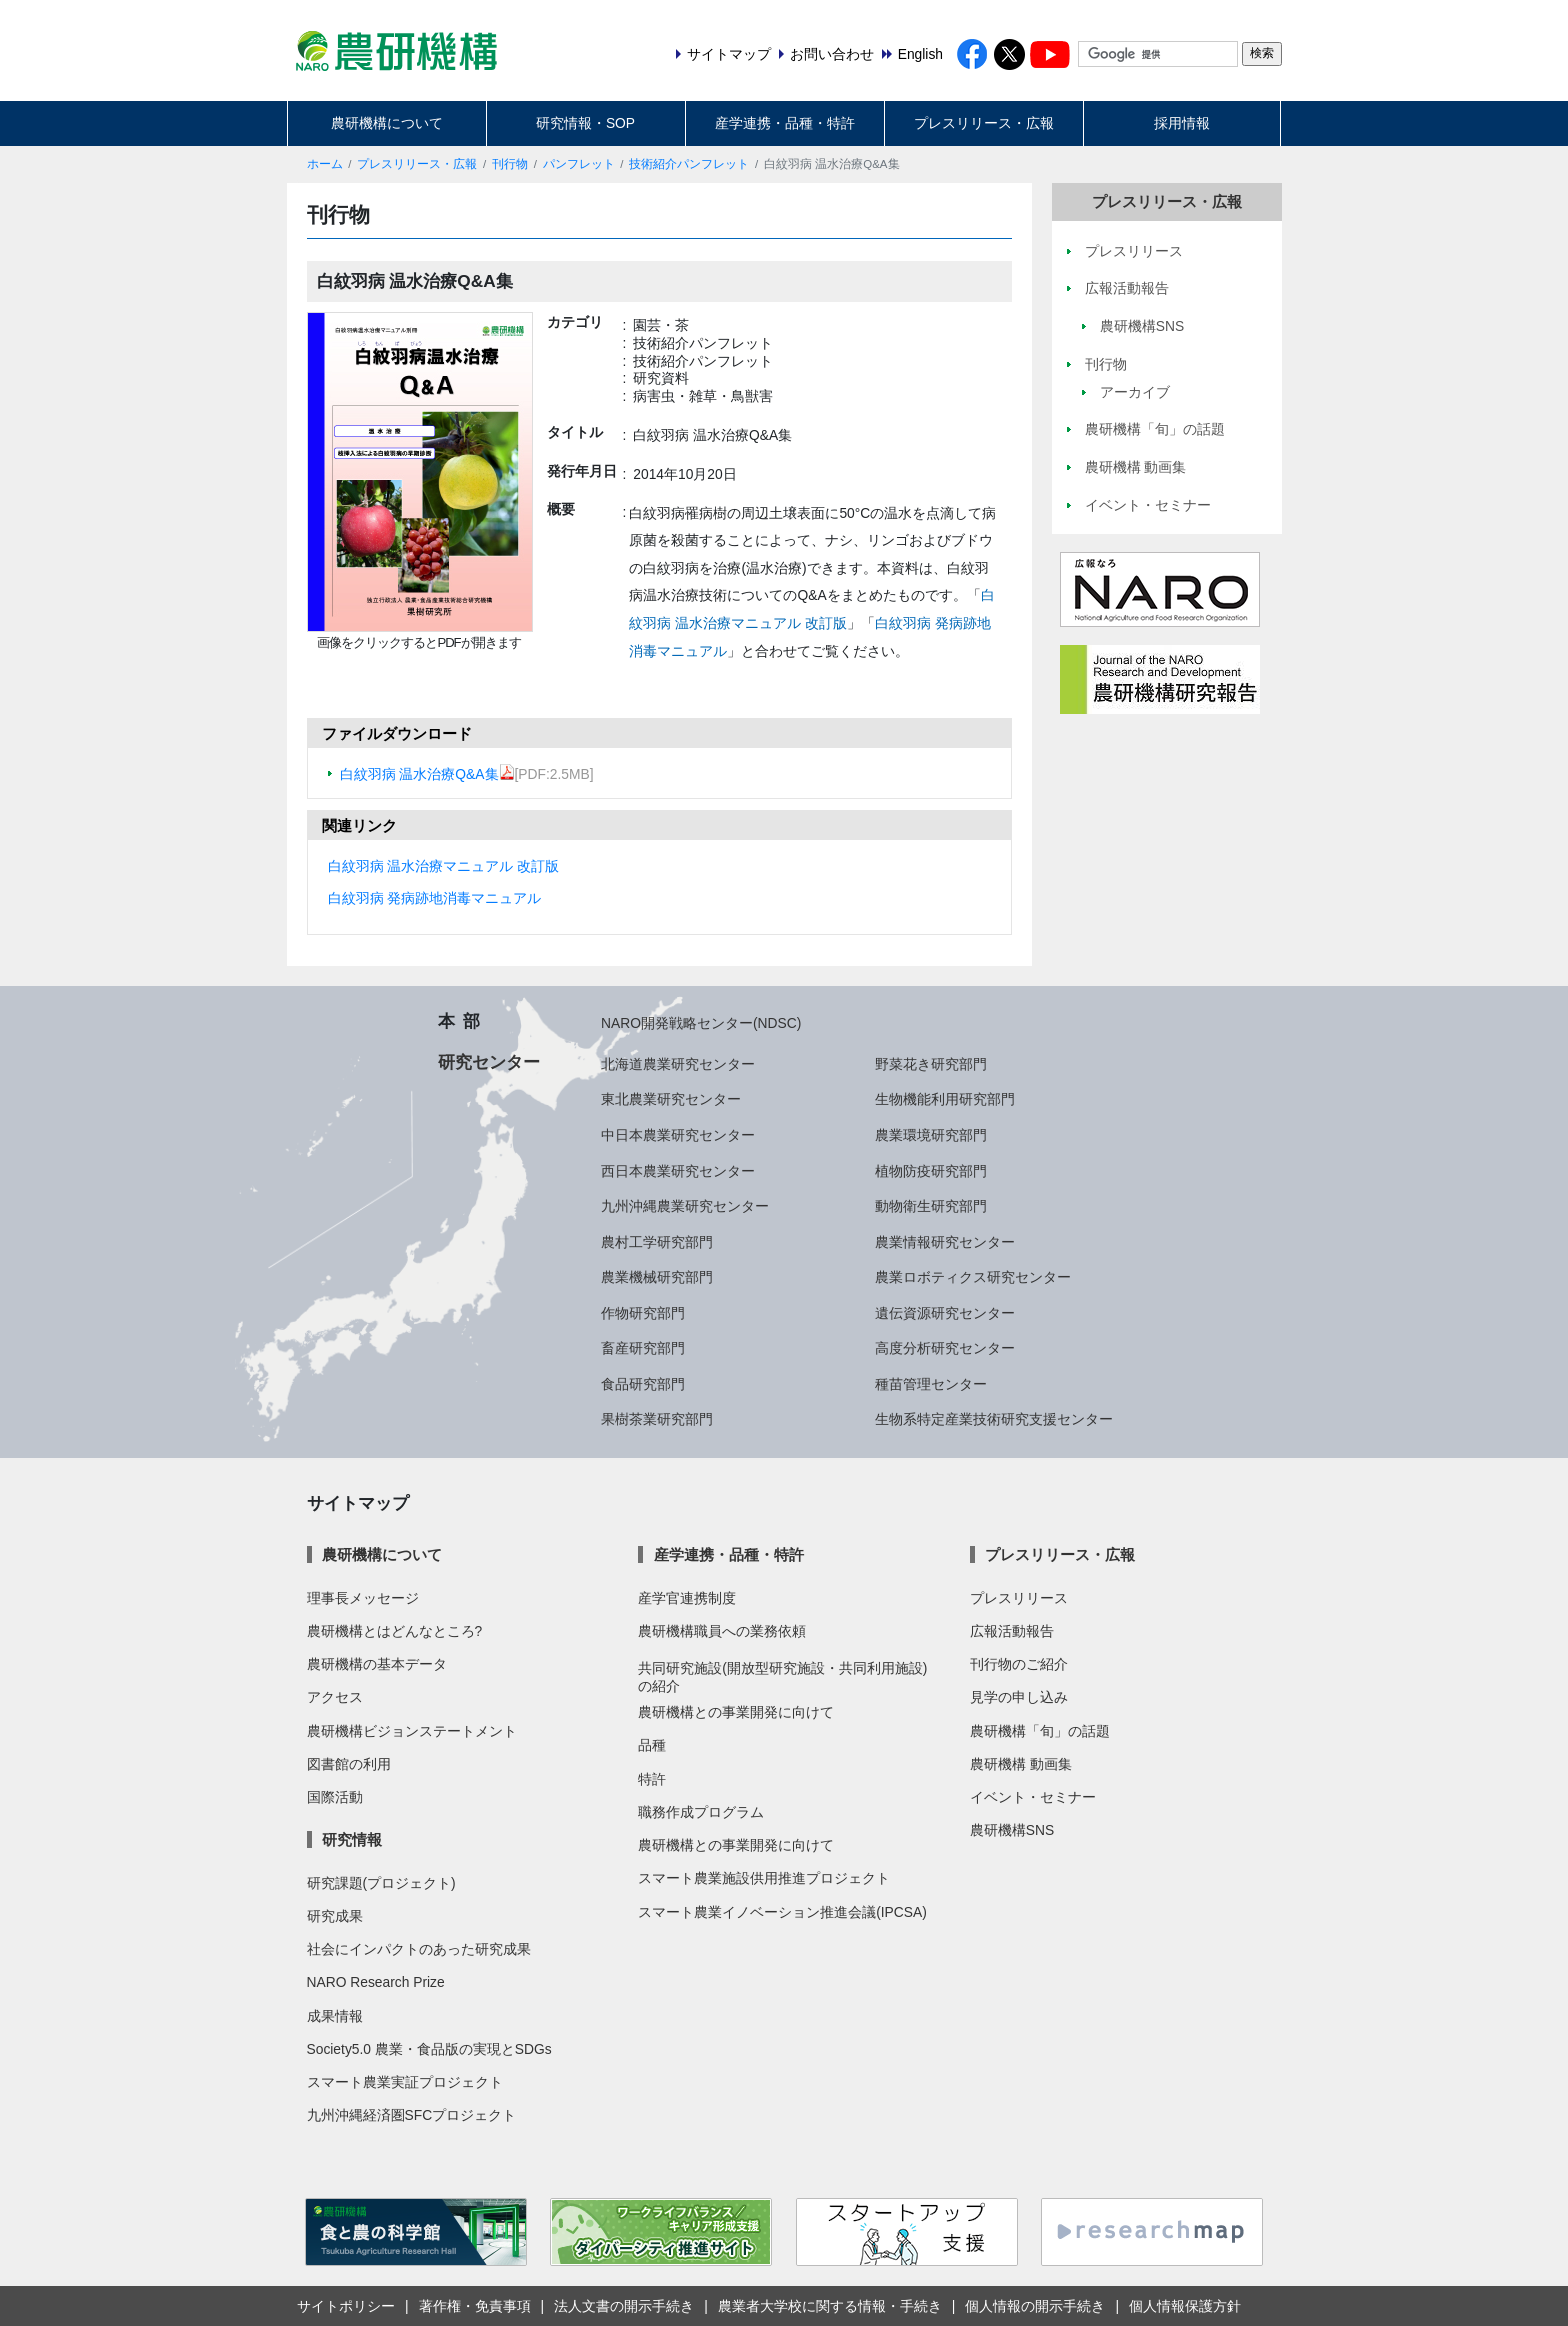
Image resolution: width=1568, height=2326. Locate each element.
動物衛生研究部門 (931, 1206)
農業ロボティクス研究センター (973, 1277)
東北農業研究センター (671, 1099)
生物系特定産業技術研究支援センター (994, 1419)
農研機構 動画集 (1021, 1764)
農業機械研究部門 (657, 1277)
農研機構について (387, 123)
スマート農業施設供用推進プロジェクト (764, 1878)
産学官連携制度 (687, 1598)
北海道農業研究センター (678, 1064)
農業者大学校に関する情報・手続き (830, 2306)
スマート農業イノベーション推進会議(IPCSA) (782, 1912)
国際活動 (335, 1797)
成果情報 (335, 2016)
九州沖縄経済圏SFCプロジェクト (412, 2115)
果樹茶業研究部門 (657, 1419)
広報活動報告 (1012, 1631)
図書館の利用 (349, 1764)
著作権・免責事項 (475, 2306)
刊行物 (510, 164)
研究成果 (335, 1916)
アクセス (335, 1697)
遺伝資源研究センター (945, 1313)
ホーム (325, 164)
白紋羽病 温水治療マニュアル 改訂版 (444, 866)
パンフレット (579, 164)
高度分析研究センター (945, 1348)
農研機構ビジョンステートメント (412, 1731)
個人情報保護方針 (1185, 2306)
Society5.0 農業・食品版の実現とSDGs (429, 2049)
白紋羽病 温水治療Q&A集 (427, 774)
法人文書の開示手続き (624, 2306)
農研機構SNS (1012, 1830)
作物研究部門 (643, 1313)
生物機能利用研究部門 (945, 1099)
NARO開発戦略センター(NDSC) (701, 1023)
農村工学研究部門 (657, 1242)
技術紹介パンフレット (689, 164)
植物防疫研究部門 (931, 1171)
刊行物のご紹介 (1019, 1664)
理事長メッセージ (363, 1598)
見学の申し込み (1019, 1697)
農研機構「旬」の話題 (1040, 1731)
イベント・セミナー (1033, 1797)
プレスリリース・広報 (984, 123)
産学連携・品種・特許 (785, 123)
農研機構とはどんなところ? (395, 1631)
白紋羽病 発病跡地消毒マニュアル (435, 898)
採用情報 (1182, 123)
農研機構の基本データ (377, 1664)
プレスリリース (1019, 1598)
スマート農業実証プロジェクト (405, 2082)
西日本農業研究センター (678, 1171)
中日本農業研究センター (678, 1135)
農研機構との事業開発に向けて (736, 1712)
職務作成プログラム (701, 1812)
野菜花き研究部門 (931, 1064)
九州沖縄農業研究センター (685, 1206)
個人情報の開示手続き (1035, 2306)
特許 (652, 1779)
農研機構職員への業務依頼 (722, 1631)
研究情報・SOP (585, 123)
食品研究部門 (643, 1384)
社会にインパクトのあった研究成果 (419, 1949)
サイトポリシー (346, 2306)
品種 (652, 1745)
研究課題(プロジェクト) (381, 1883)
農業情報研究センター (945, 1242)
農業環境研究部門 (931, 1135)
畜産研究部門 (643, 1348)
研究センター (489, 1062)
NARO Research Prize (376, 1982)
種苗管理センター (931, 1384)
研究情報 (352, 1839)
